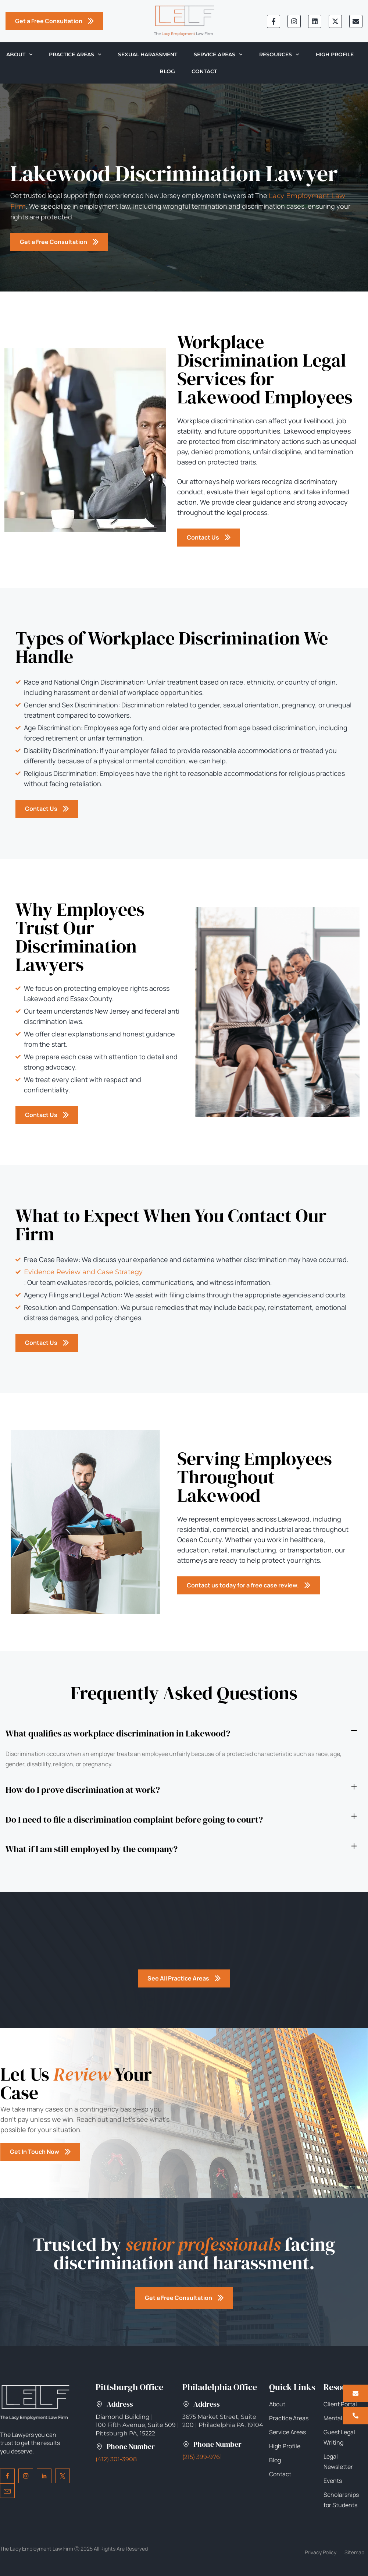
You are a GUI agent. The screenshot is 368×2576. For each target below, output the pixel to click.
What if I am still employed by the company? (92, 1849)
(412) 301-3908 (116, 2459)
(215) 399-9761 (202, 2456)
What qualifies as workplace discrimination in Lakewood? (118, 1733)
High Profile (335, 54)
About (19, 54)
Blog (167, 71)
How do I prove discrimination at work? (83, 1790)
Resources (279, 54)
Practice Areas (75, 54)
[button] (181, 1734)
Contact (204, 71)
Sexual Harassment (147, 54)
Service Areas (218, 54)
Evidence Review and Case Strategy (83, 1272)
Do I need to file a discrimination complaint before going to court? (134, 1819)
